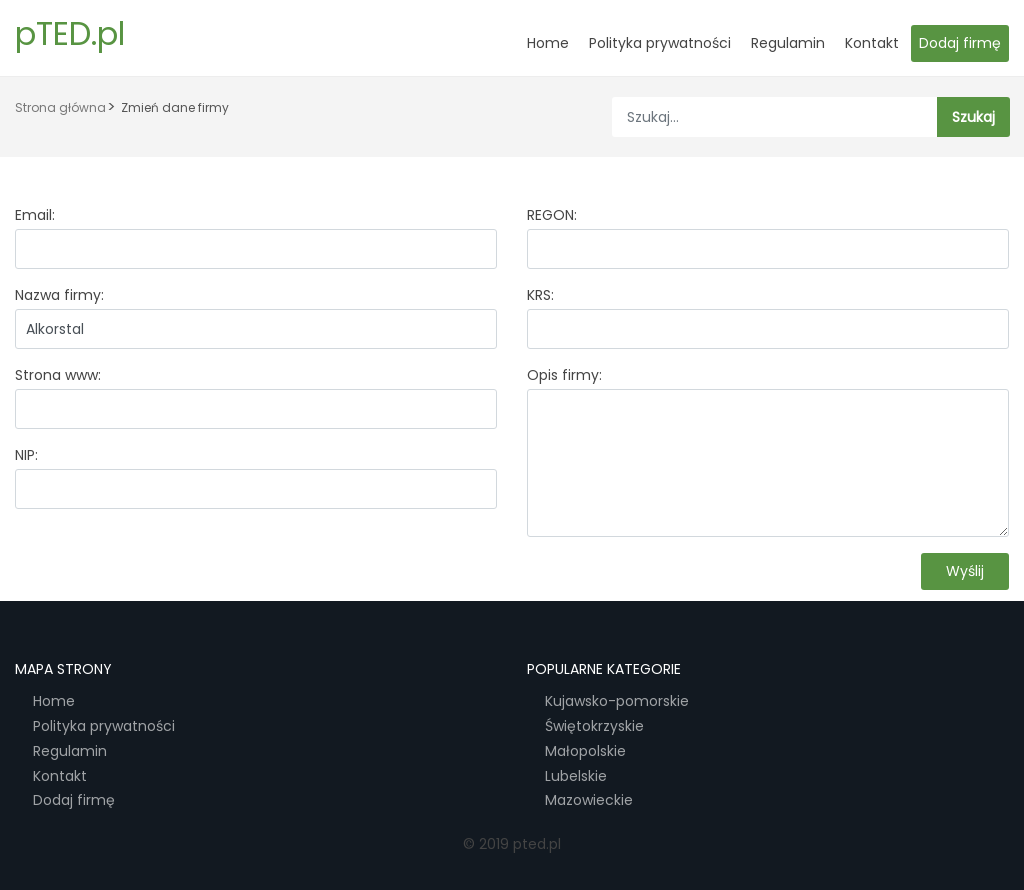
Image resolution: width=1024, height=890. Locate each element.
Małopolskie (585, 751)
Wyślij (965, 571)
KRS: (540, 295)
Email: (35, 215)
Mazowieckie (589, 800)
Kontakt (872, 43)
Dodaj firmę (960, 43)
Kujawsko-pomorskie (617, 701)
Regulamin (788, 43)
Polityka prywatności (660, 43)
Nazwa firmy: (59, 295)
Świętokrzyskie (594, 726)
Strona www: (58, 375)
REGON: (552, 215)
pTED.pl (70, 33)
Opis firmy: (564, 375)
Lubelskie (576, 776)
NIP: (26, 455)
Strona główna (60, 107)
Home (548, 43)
